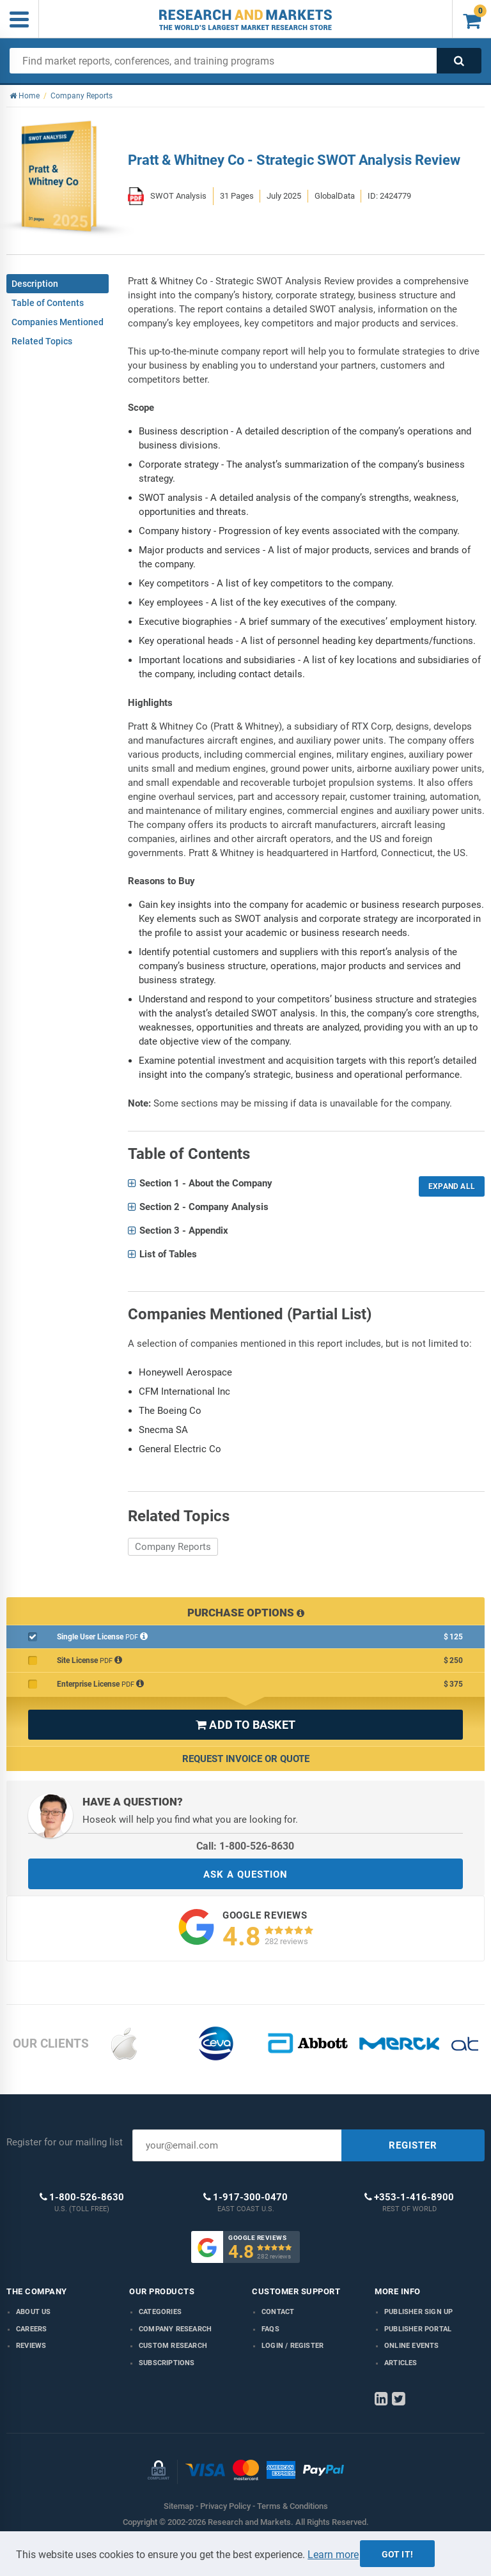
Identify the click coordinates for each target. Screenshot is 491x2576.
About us (33, 2312)
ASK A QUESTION (245, 1874)
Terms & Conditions (292, 2506)
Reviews (31, 2346)
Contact (277, 2312)
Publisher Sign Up (418, 2312)
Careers (31, 2329)
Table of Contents (48, 303)
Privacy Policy (225, 2506)
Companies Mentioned (58, 322)
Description (35, 284)
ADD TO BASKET (245, 1724)
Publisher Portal (417, 2329)
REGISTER (413, 2145)
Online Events (411, 2346)
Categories (160, 2312)
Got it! (397, 2554)
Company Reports (173, 1546)
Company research (175, 2329)
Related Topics (42, 341)
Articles (400, 2363)
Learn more (333, 2555)
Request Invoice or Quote (245, 1759)
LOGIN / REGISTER (292, 2346)
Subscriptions (167, 2363)
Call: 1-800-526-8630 (245, 1846)
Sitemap (179, 2506)
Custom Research (173, 2346)
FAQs (270, 2329)
